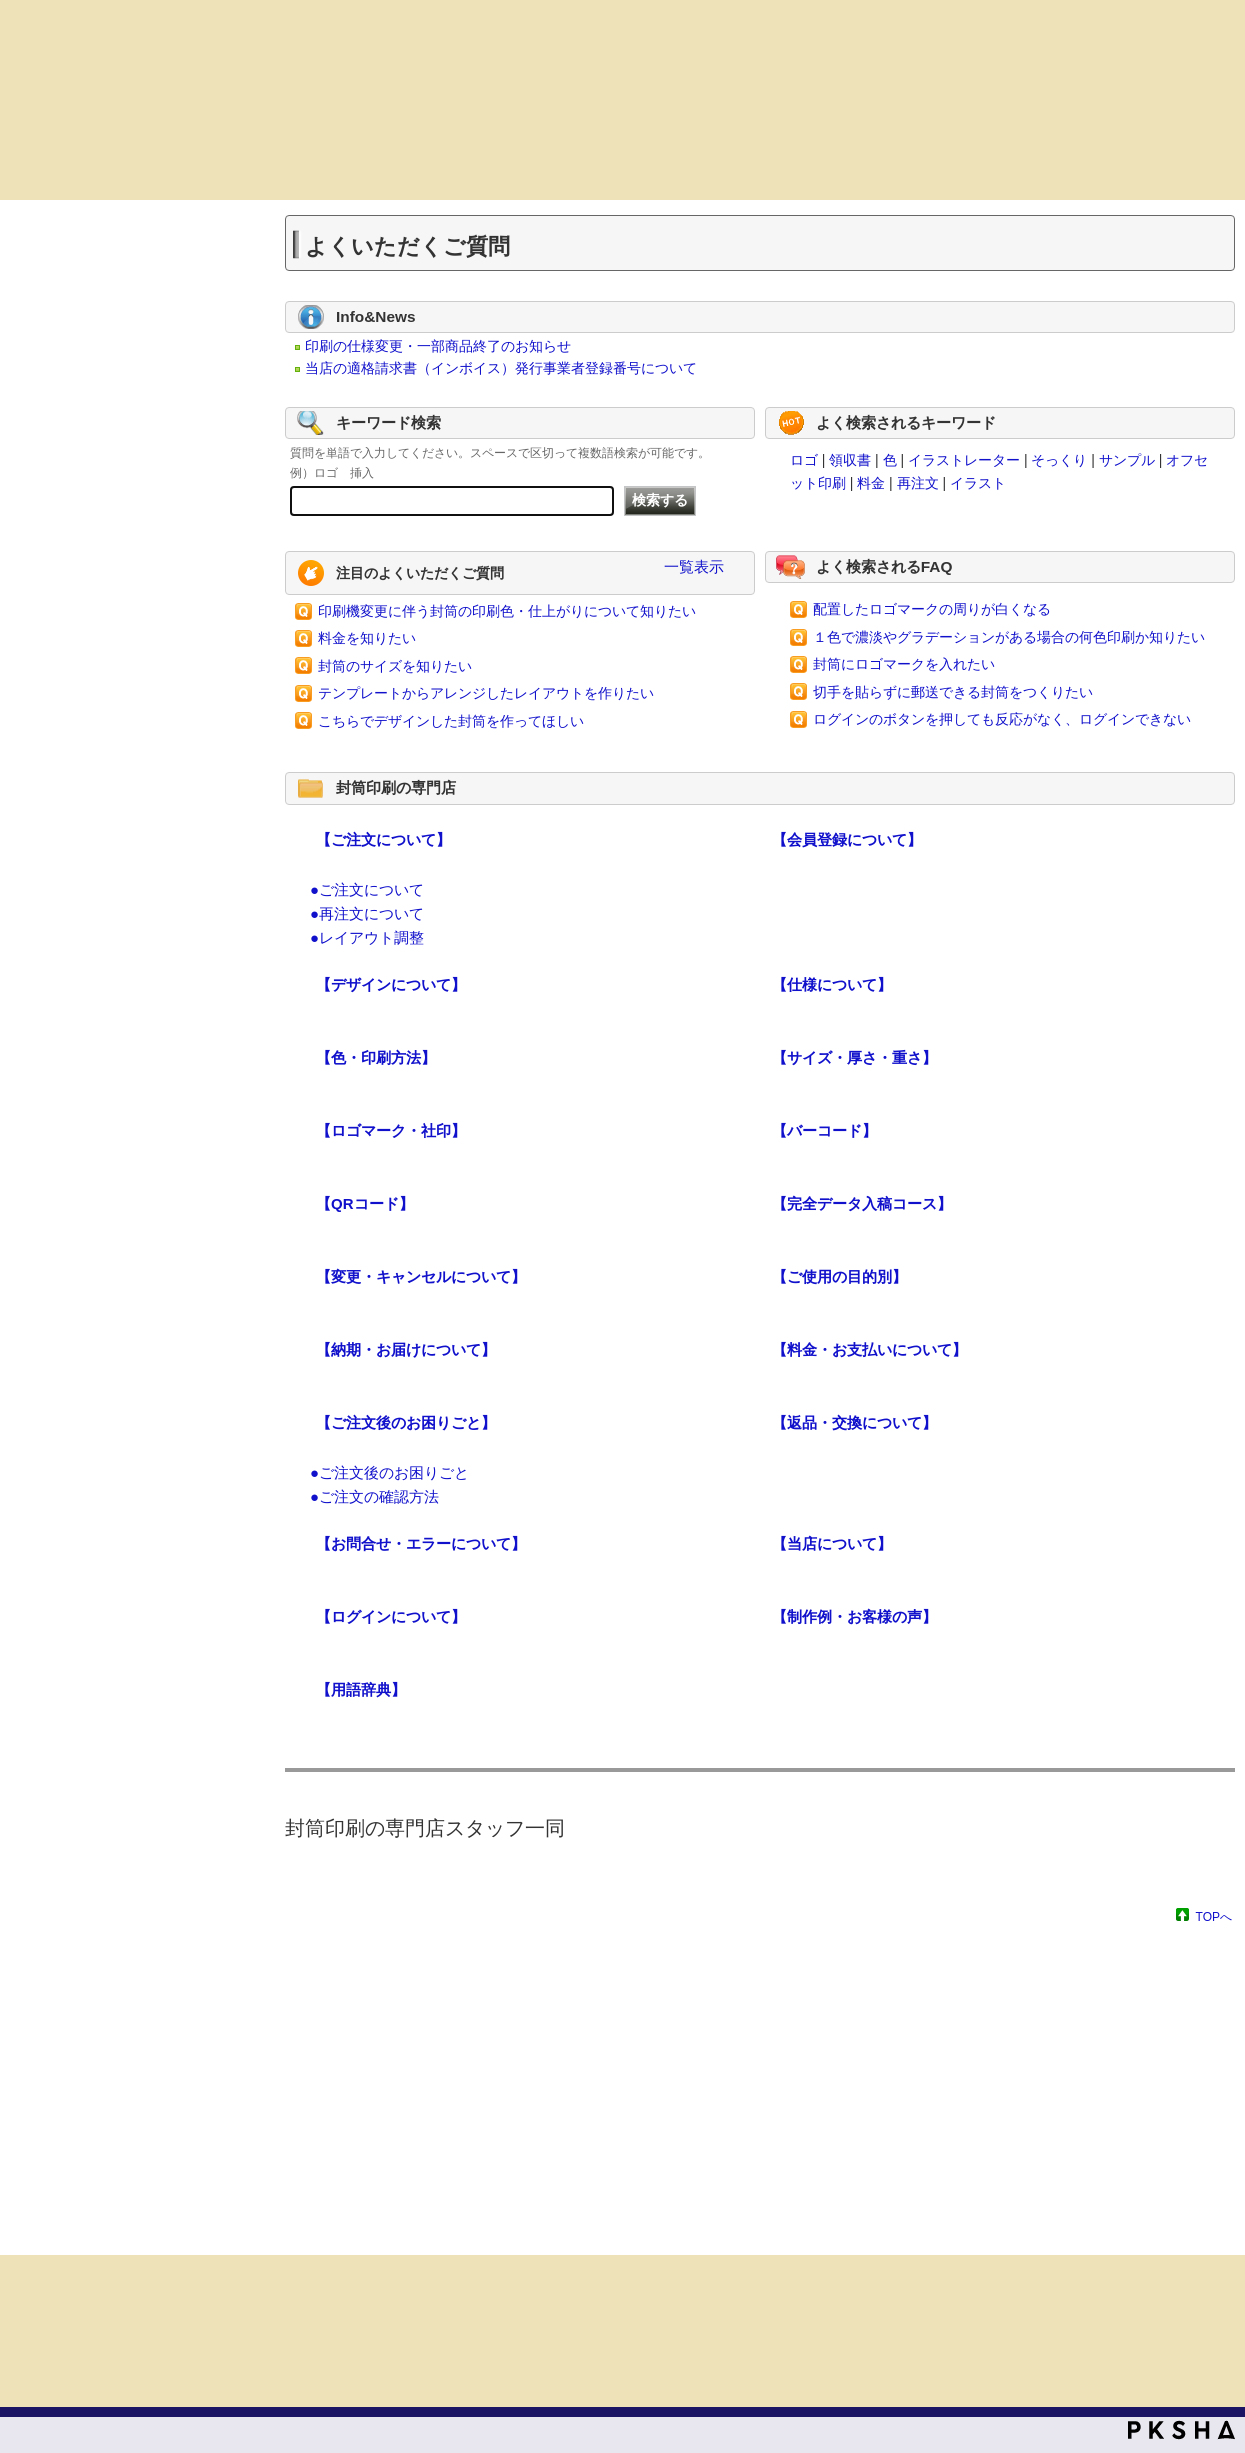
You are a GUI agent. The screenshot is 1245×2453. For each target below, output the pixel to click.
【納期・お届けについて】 (406, 1349)
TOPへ (1214, 1916)
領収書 (850, 460)
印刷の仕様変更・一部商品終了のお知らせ (438, 346)
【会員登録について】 (847, 839)
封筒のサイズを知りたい (395, 666)
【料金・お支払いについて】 (869, 1349)
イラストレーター (964, 460)
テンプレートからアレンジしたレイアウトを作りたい (486, 693)
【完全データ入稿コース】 (862, 1203)
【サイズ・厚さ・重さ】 (854, 1057)
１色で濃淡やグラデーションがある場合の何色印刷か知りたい (1009, 637)
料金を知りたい (367, 638)
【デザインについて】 (391, 984)
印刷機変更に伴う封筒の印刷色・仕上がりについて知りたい (507, 611)
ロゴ (804, 460)
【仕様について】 (832, 984)
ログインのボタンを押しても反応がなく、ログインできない (1002, 719)
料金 (871, 483)
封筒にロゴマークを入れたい (904, 664)
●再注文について (367, 913)
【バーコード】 (824, 1130)
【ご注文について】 (383, 839)
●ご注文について (367, 889)
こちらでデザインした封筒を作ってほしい (451, 721)
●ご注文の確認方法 (374, 1496)
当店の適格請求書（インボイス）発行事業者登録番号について (501, 368)
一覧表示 (694, 566)
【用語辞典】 (361, 1689)
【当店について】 (832, 1543)
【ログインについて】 (391, 1616)
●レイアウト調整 (367, 937)
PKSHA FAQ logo (1181, 2430)
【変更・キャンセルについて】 (421, 1276)
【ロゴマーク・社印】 (391, 1130)
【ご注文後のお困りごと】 (406, 1422)
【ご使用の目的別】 (839, 1276)
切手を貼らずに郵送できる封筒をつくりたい (953, 692)
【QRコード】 (365, 1203)
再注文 (918, 483)
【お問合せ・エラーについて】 (421, 1543)
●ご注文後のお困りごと (389, 1472)
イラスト (978, 483)
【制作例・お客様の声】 (854, 1616)
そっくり (1059, 460)
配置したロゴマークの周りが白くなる (932, 609)
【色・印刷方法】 (376, 1057)
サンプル (1127, 460)
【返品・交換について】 (854, 1422)
